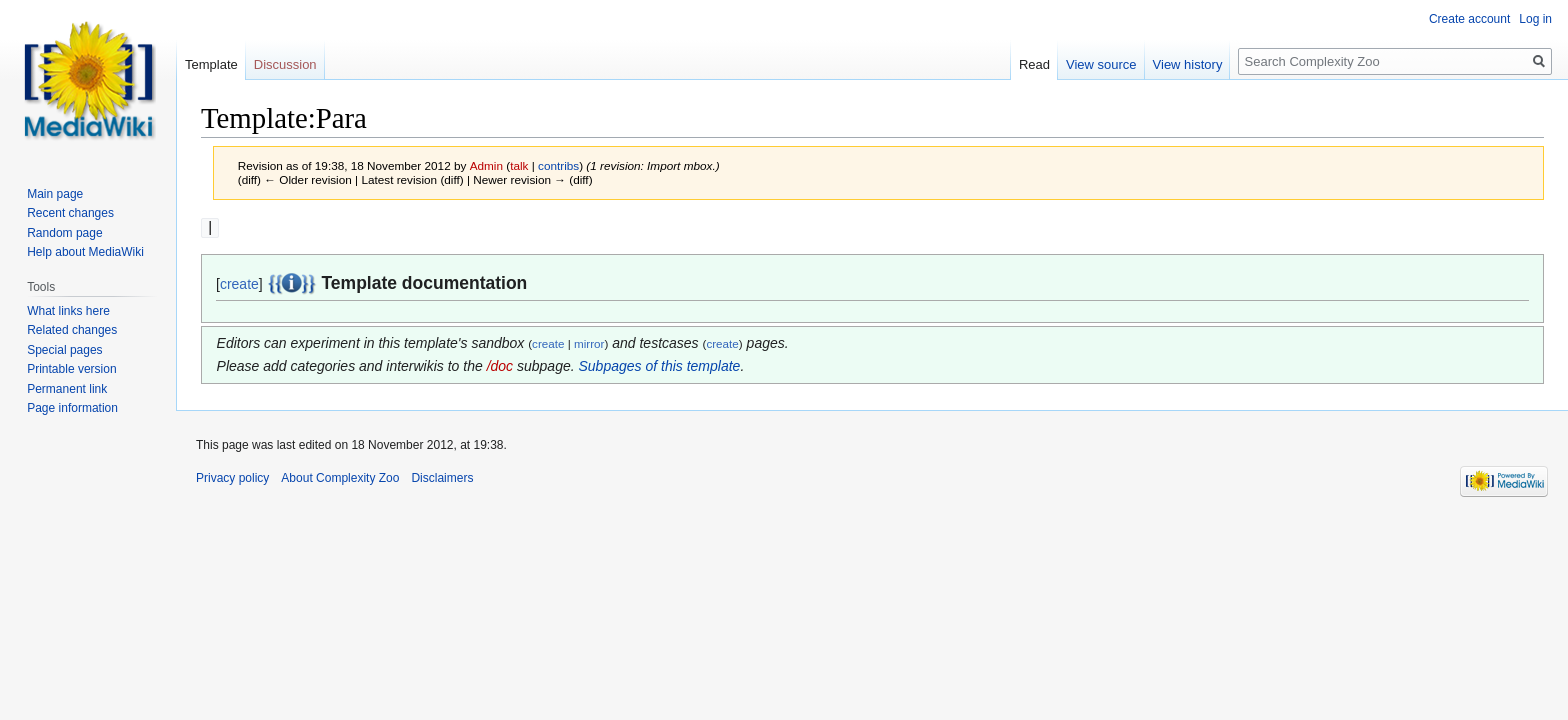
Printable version (71, 369)
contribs (558, 165)
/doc (500, 365)
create (239, 283)
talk (519, 165)
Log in (1535, 19)
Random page (64, 233)
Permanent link (67, 389)
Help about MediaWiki (85, 252)
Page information (72, 408)
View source (1101, 64)
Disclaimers (442, 477)
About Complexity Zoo (340, 477)
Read (1034, 64)
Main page (55, 194)
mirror (589, 342)
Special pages (64, 350)
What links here (68, 311)
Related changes (72, 330)
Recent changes (70, 213)
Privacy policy (232, 477)
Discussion (285, 64)
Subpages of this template (660, 365)
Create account (1469, 19)
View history (1188, 64)
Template (211, 64)
